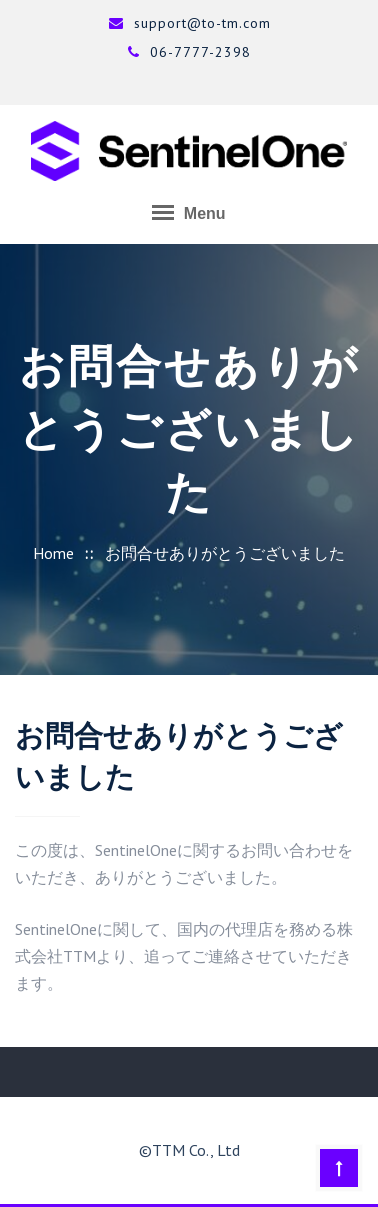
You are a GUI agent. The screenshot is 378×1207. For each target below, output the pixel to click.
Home (53, 553)
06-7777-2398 (189, 52)
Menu (188, 212)
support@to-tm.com (189, 23)
